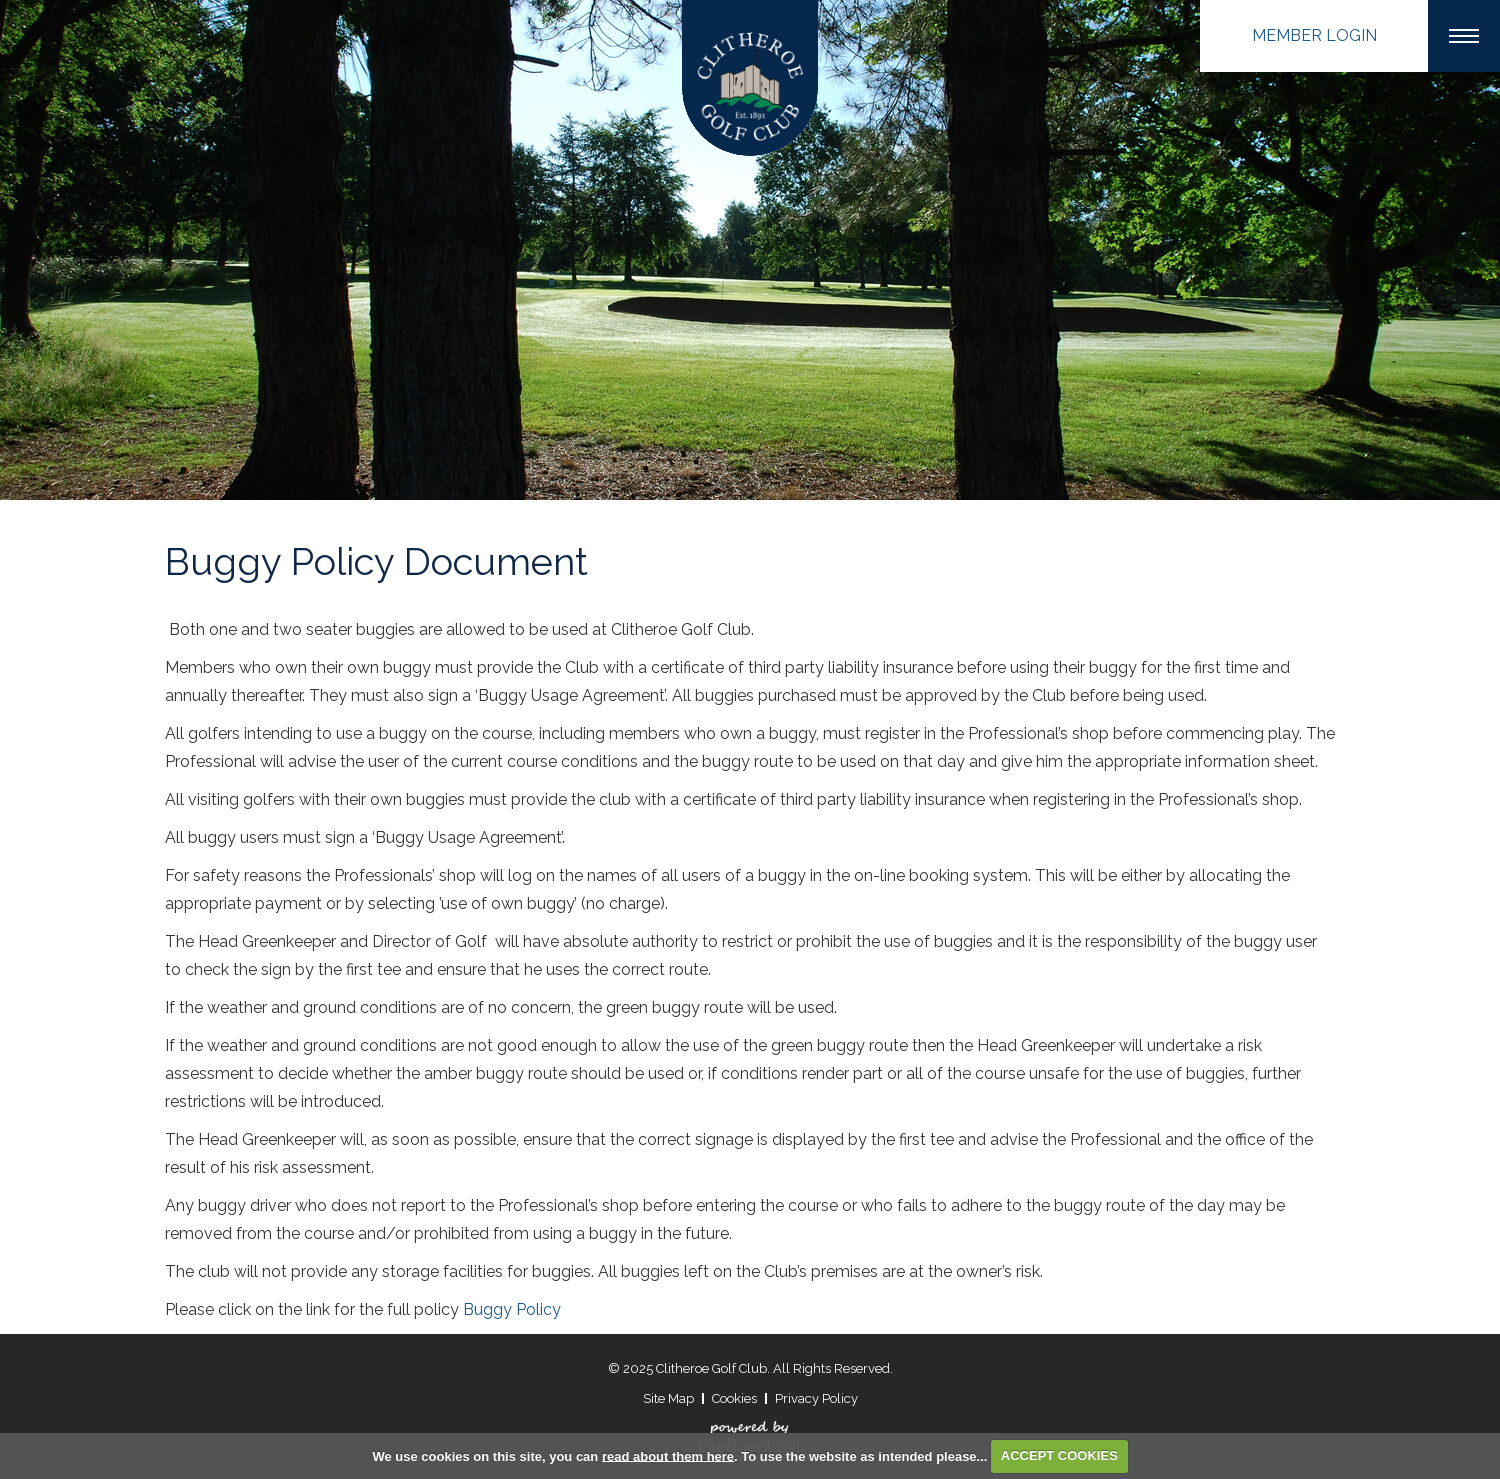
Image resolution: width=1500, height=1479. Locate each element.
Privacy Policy (816, 1398)
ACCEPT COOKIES (1059, 1455)
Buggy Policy (512, 1309)
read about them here (668, 1455)
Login (1314, 35)
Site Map (668, 1398)
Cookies (734, 1398)
